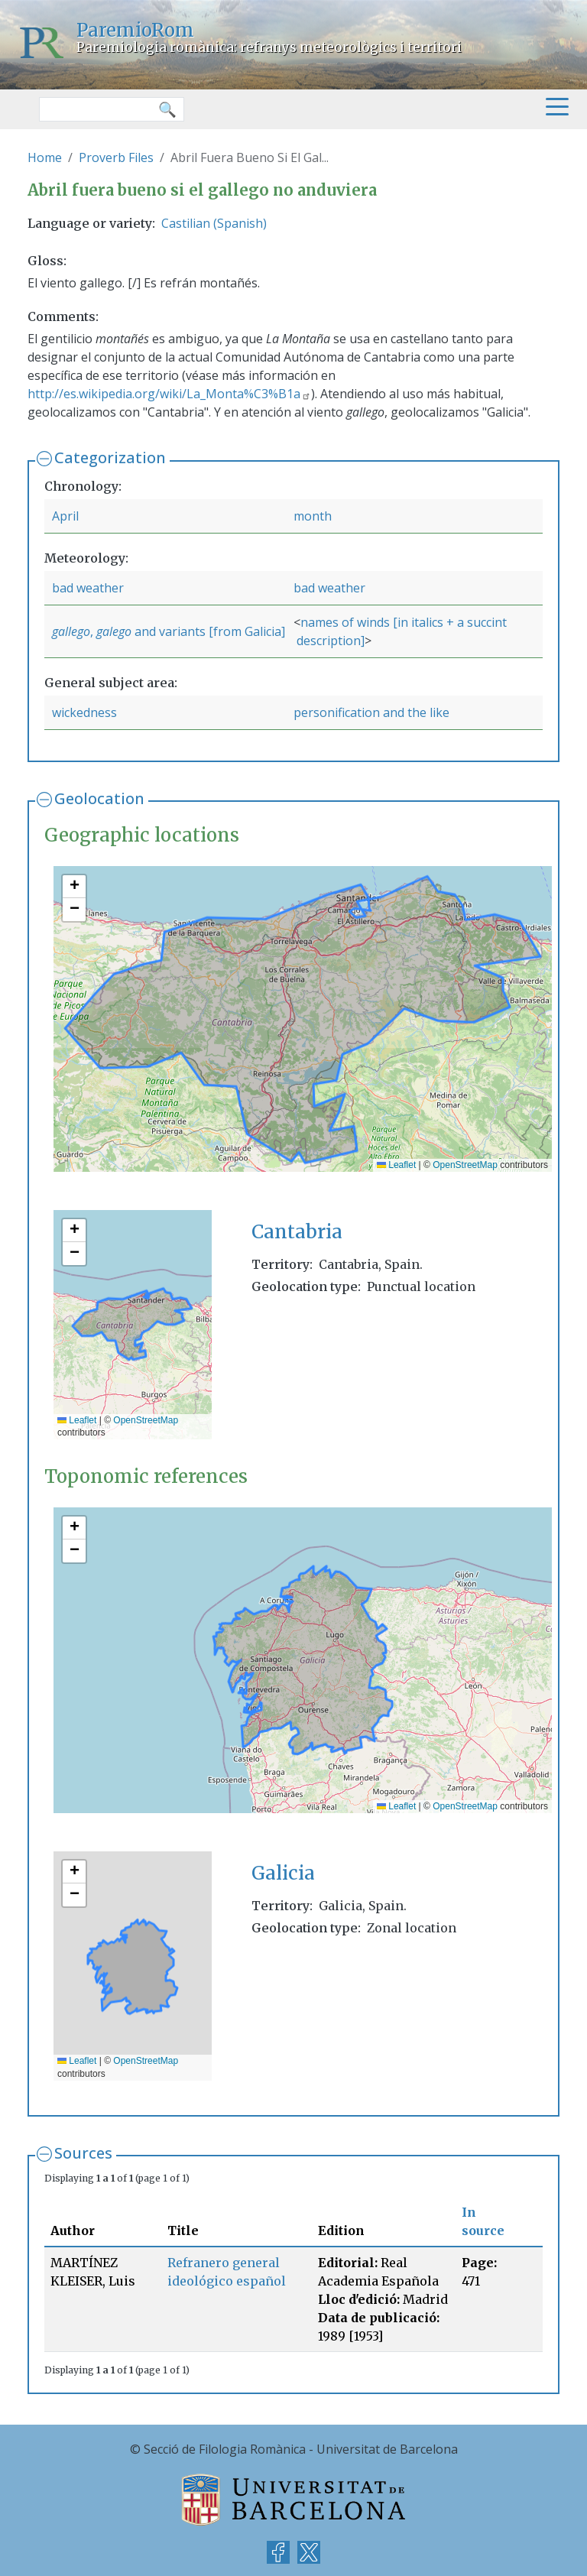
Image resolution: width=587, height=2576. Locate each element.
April (65, 516)
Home (45, 157)
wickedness (84, 712)
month (313, 516)
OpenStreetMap (465, 1165)
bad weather (88, 587)
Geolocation (99, 798)
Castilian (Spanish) (214, 223)
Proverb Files (116, 157)
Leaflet (396, 1165)
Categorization (110, 457)
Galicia (283, 1873)
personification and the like (371, 712)
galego (113, 631)
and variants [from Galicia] (208, 631)
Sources (83, 2153)
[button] (74, 886)
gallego (71, 631)
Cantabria (296, 1232)
